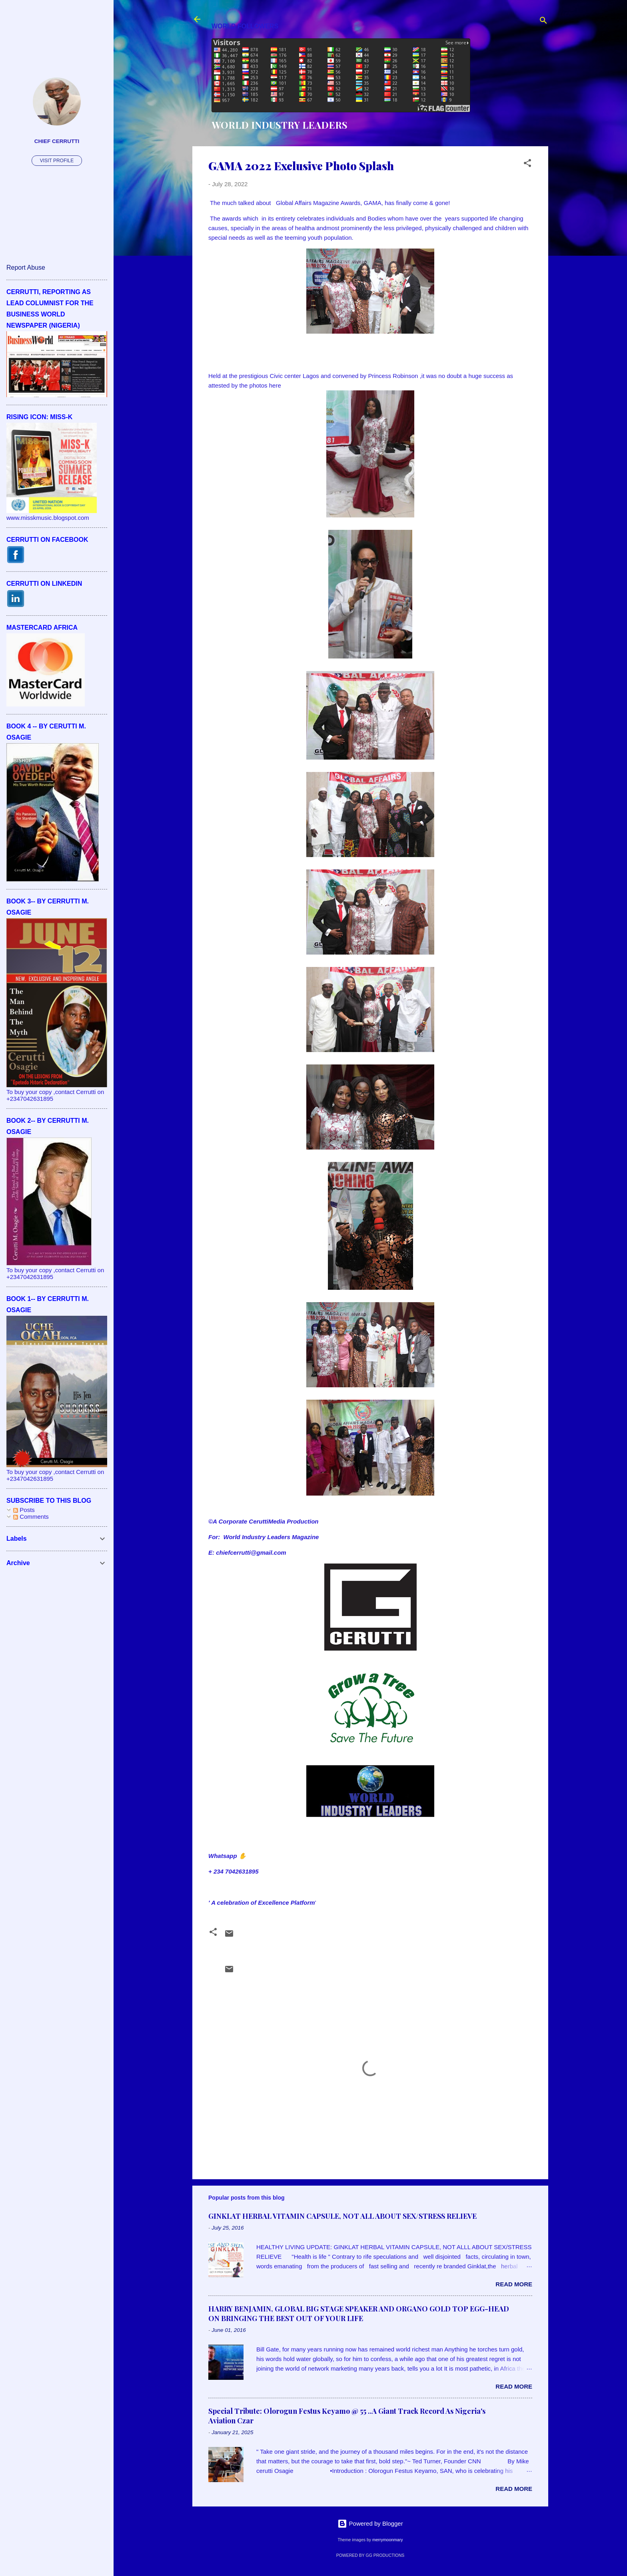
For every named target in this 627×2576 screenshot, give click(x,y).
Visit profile (57, 160)
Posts (24, 1509)
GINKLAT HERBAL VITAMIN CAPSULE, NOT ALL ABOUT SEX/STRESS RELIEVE (342, 2216)
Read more (513, 2284)
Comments (31, 1516)
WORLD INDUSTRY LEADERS (279, 124)
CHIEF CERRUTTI (57, 141)
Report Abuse (25, 267)
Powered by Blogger (370, 2523)
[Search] (543, 22)
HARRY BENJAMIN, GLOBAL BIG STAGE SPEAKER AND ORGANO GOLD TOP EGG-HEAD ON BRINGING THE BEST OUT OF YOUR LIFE (358, 2313)
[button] (527, 164)
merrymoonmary (387, 2539)
